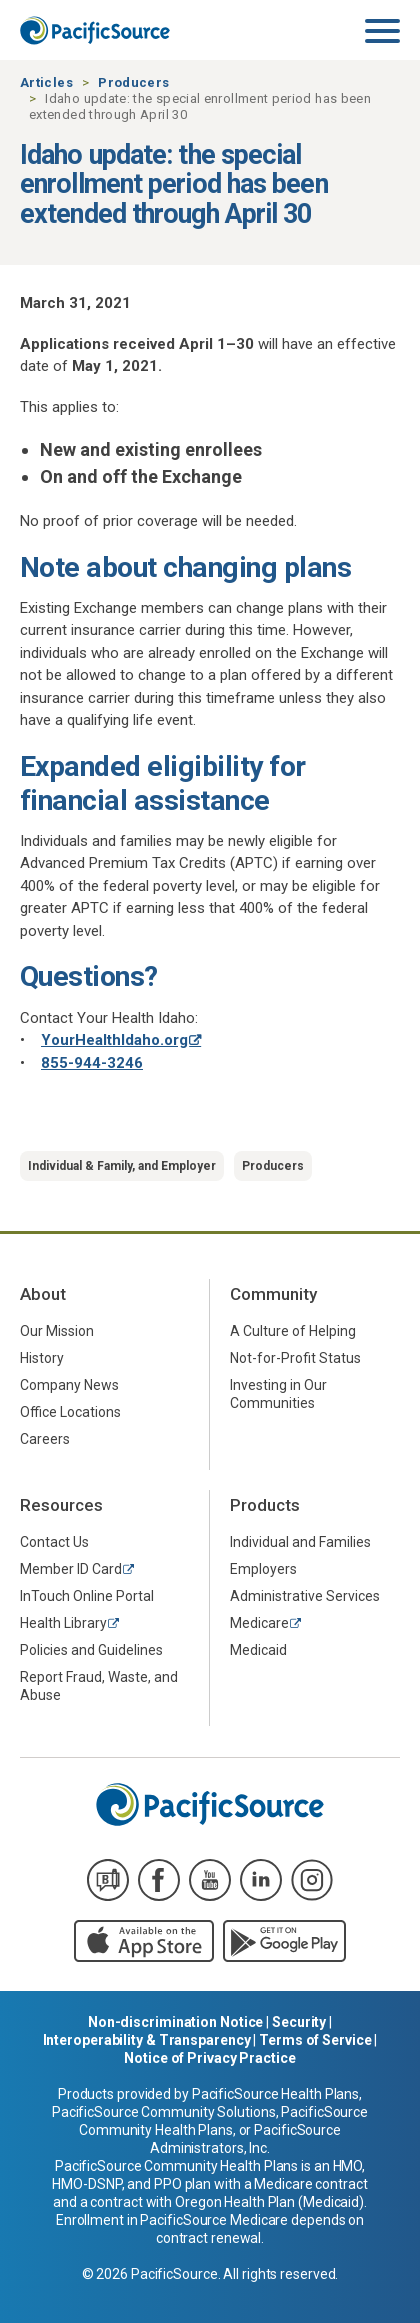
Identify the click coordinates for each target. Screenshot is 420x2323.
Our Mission (57, 1331)
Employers (263, 1569)
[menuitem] (104, 1330)
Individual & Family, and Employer (122, 1166)
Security (299, 2022)
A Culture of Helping (293, 1331)
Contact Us (54, 1542)
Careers (45, 1439)
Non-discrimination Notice (176, 2022)
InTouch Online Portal (87, 1596)
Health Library (63, 1623)
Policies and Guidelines (91, 1650)
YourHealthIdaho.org (114, 1040)
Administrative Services (305, 1596)
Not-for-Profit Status (295, 1358)
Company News (69, 1385)
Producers (133, 82)
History (42, 1358)
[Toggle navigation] (382, 32)
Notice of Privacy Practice (209, 2058)
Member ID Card (71, 1569)
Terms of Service (315, 2040)
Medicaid (258, 1650)
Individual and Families (300, 1542)
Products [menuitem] (265, 1505)
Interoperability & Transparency (147, 2040)
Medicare (259, 1623)
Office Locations (70, 1412)
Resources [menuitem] (61, 1505)
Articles (46, 82)
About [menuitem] (43, 1294)
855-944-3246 (92, 1063)
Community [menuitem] (273, 1294)
